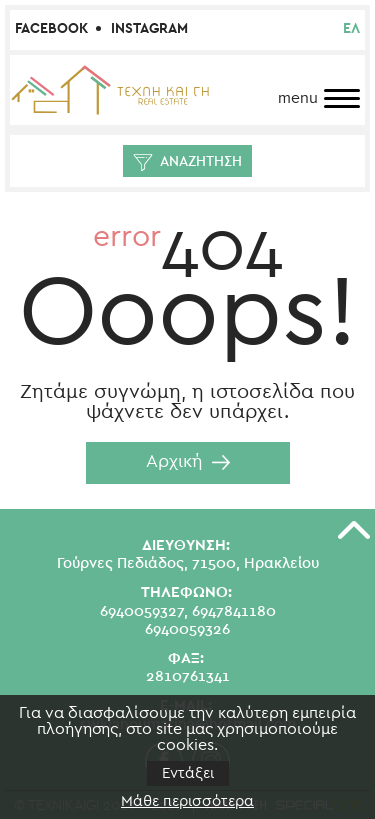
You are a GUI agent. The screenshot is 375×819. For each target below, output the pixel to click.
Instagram (149, 29)
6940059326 (187, 629)
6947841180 (234, 611)
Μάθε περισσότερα (187, 801)
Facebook (51, 29)
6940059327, (144, 611)
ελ (351, 29)
